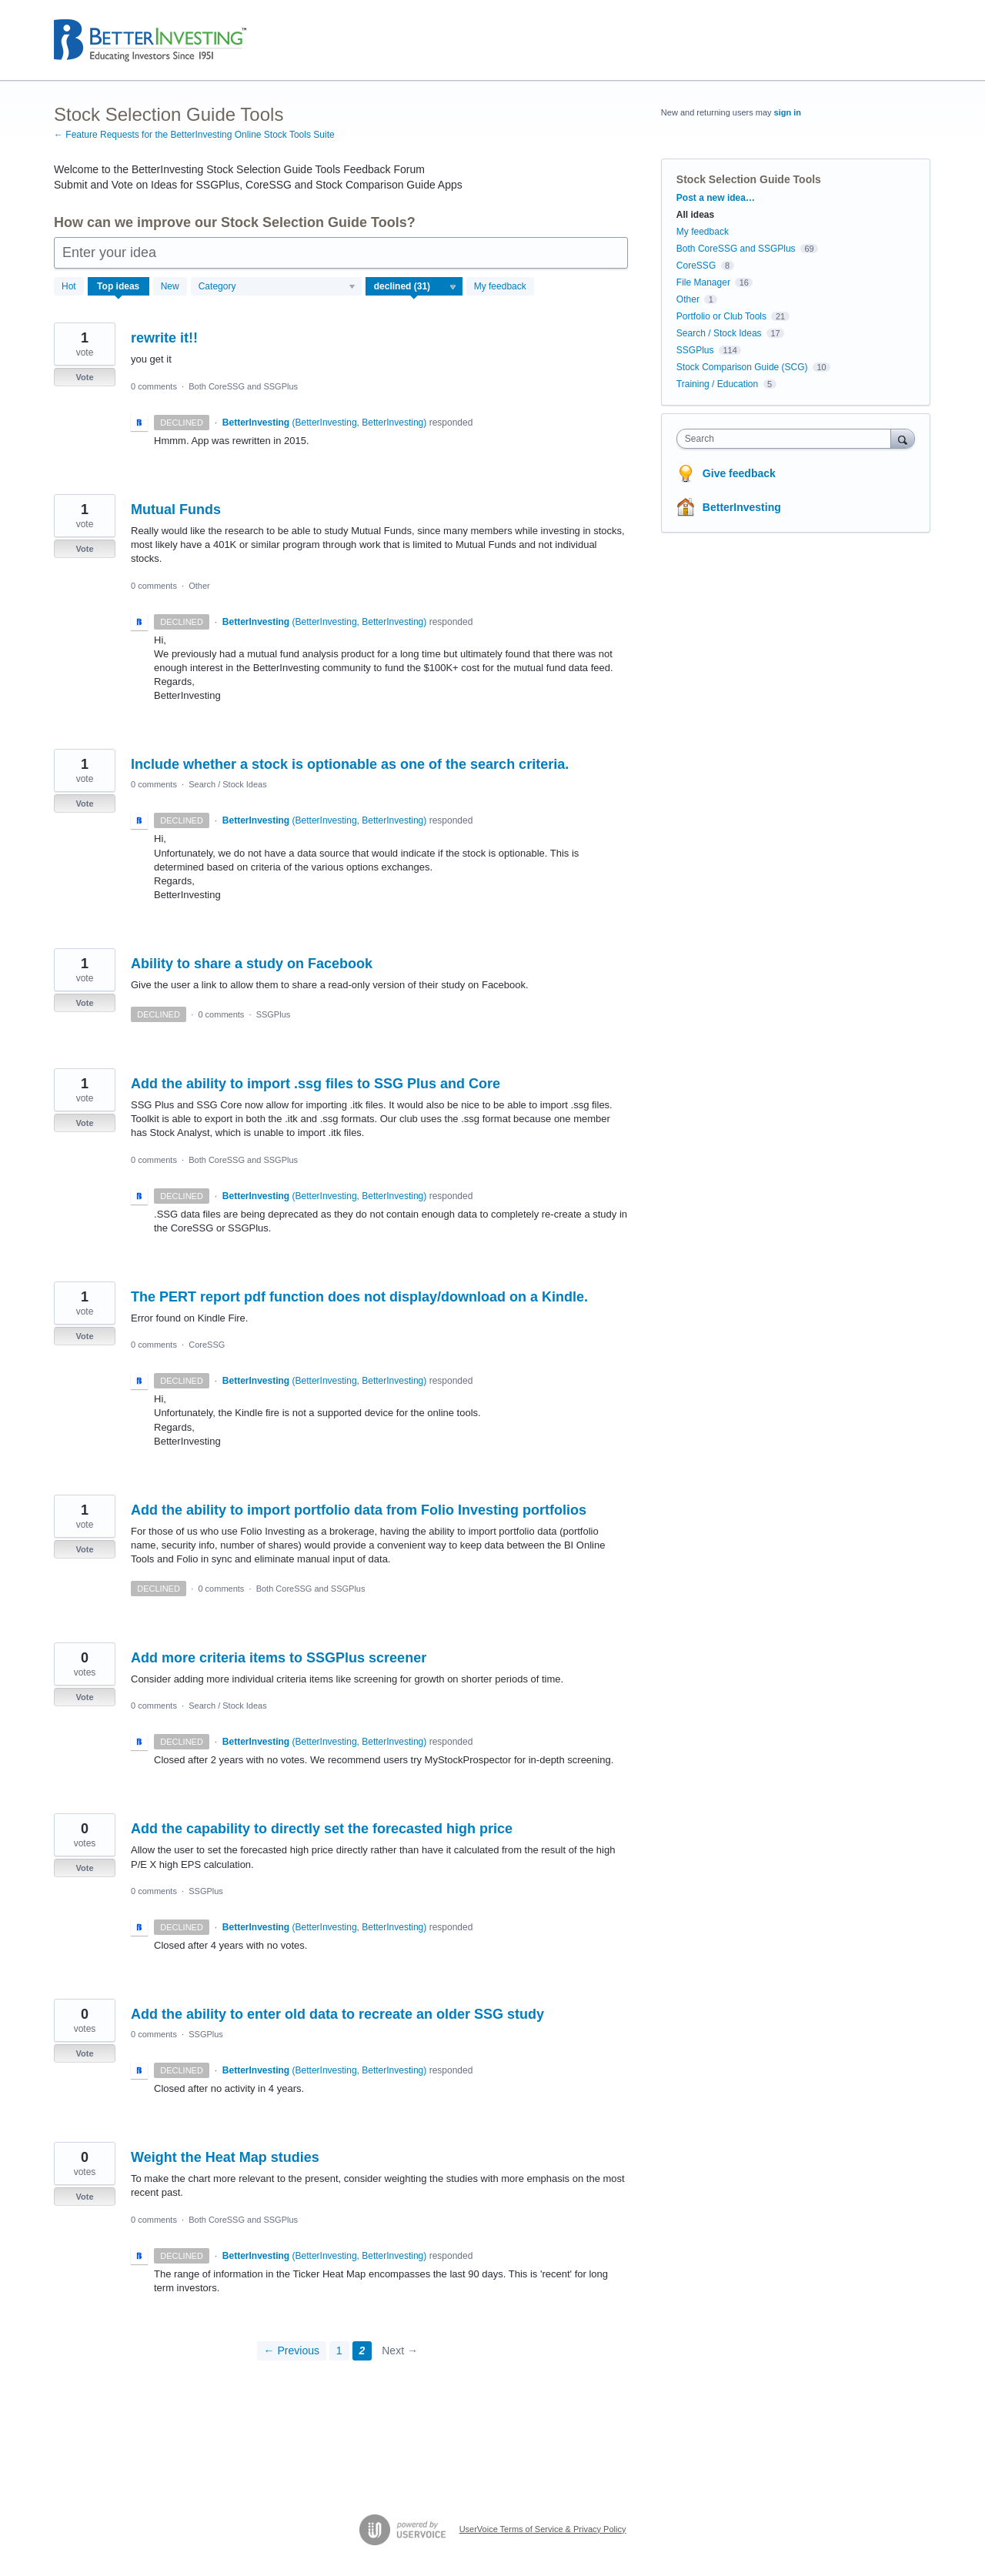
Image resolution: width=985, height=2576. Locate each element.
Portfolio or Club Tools (721, 316)
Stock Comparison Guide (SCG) (742, 367)
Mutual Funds (176, 509)
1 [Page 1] (339, 2350)
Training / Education (717, 384)
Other (199, 585)
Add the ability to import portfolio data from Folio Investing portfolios (358, 1510)
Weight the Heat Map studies (225, 2157)
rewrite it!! (164, 338)
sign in (787, 112)
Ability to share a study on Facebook (251, 963)
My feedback (500, 286)
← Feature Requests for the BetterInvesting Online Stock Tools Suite (194, 134)
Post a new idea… (715, 197)
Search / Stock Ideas (228, 784)
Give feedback (739, 473)
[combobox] (787, 438)
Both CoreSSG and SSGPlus (243, 386)
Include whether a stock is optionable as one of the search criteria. (350, 764)
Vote (84, 377)
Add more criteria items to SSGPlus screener (278, 1658)
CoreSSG (207, 1344)
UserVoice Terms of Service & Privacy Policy (542, 2529)
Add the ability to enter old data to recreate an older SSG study (337, 2014)
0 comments (154, 386)
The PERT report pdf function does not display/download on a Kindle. (359, 1297)
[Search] (902, 438)
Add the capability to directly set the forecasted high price (322, 1828)
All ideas (695, 214)
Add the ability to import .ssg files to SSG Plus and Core (315, 1083)
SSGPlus (273, 1014)
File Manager (703, 282)
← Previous (291, 2350)
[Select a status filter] (415, 287)
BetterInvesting (742, 507)
